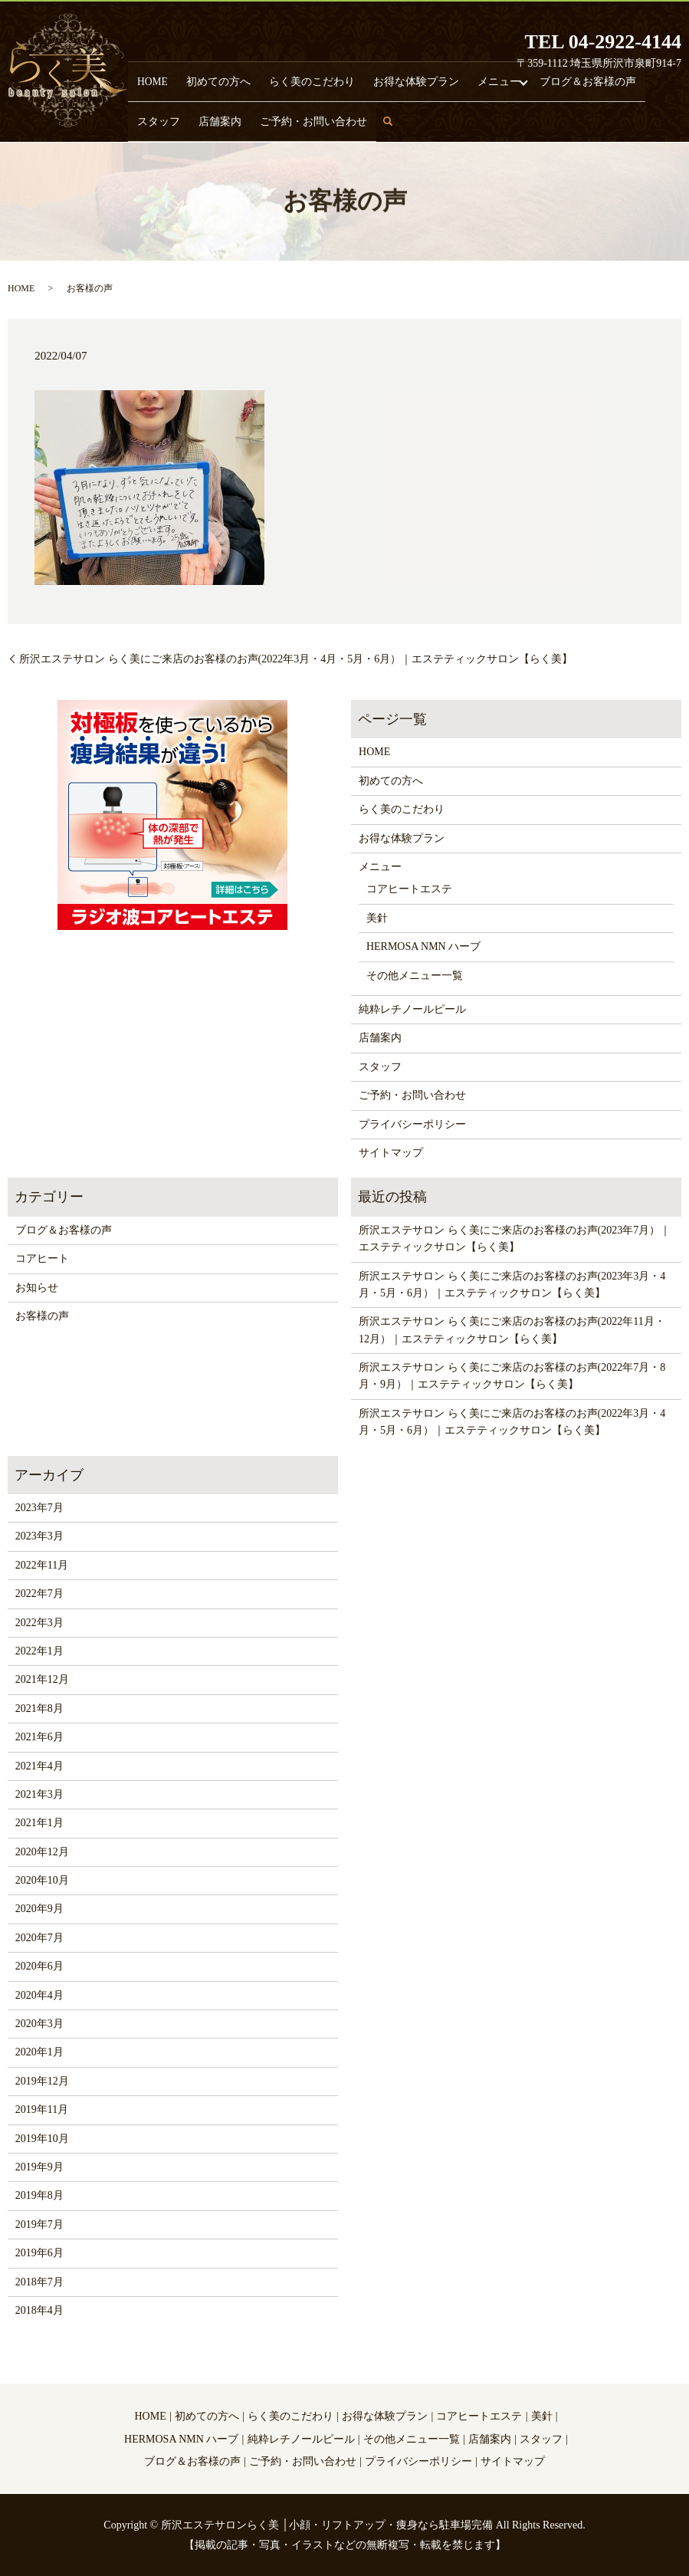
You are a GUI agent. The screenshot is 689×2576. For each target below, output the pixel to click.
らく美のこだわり (265, 76)
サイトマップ (391, 1152)
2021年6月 (39, 1737)
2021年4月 (39, 1766)
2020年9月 (39, 1908)
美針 (377, 918)
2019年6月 (39, 2253)
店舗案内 (593, 76)
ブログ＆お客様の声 (481, 76)
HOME (145, 76)
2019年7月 (39, 2224)
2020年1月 (39, 2052)
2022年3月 (39, 1622)
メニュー (409, 76)
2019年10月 (42, 2138)
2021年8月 (39, 1708)
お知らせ (36, 1287)
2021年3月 (39, 1794)
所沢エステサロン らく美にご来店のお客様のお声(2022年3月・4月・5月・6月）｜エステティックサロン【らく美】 (296, 659)
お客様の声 (42, 1316)
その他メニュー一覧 (414, 975)
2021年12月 (42, 1679)
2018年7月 (39, 2282)
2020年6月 (39, 1966)
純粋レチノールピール (412, 1009)
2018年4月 (39, 2310)
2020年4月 (39, 1995)
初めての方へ (193, 76)
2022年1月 (39, 1651)
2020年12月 (42, 1852)
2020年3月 (39, 2023)
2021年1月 (39, 1823)
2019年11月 (41, 2109)
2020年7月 (39, 1938)
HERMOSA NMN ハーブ (423, 946)
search (249, 126)
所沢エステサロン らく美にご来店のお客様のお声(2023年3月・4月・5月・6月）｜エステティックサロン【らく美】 (512, 1284)
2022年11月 (41, 1565)
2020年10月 (42, 1880)
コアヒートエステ (409, 889)
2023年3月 (39, 1536)
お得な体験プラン (346, 76)
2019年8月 (39, 2195)
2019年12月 (42, 2081)
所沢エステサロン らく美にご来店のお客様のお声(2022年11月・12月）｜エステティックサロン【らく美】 (512, 1330)
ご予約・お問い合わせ (178, 119)
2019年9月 (39, 2167)
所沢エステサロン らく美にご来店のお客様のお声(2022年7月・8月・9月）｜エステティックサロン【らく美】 (512, 1376)
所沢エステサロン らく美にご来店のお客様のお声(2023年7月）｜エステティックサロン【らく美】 (515, 1238)
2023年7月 (39, 1507)
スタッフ (548, 76)
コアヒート (42, 1258)
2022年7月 (39, 1593)
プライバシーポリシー (412, 1124)
